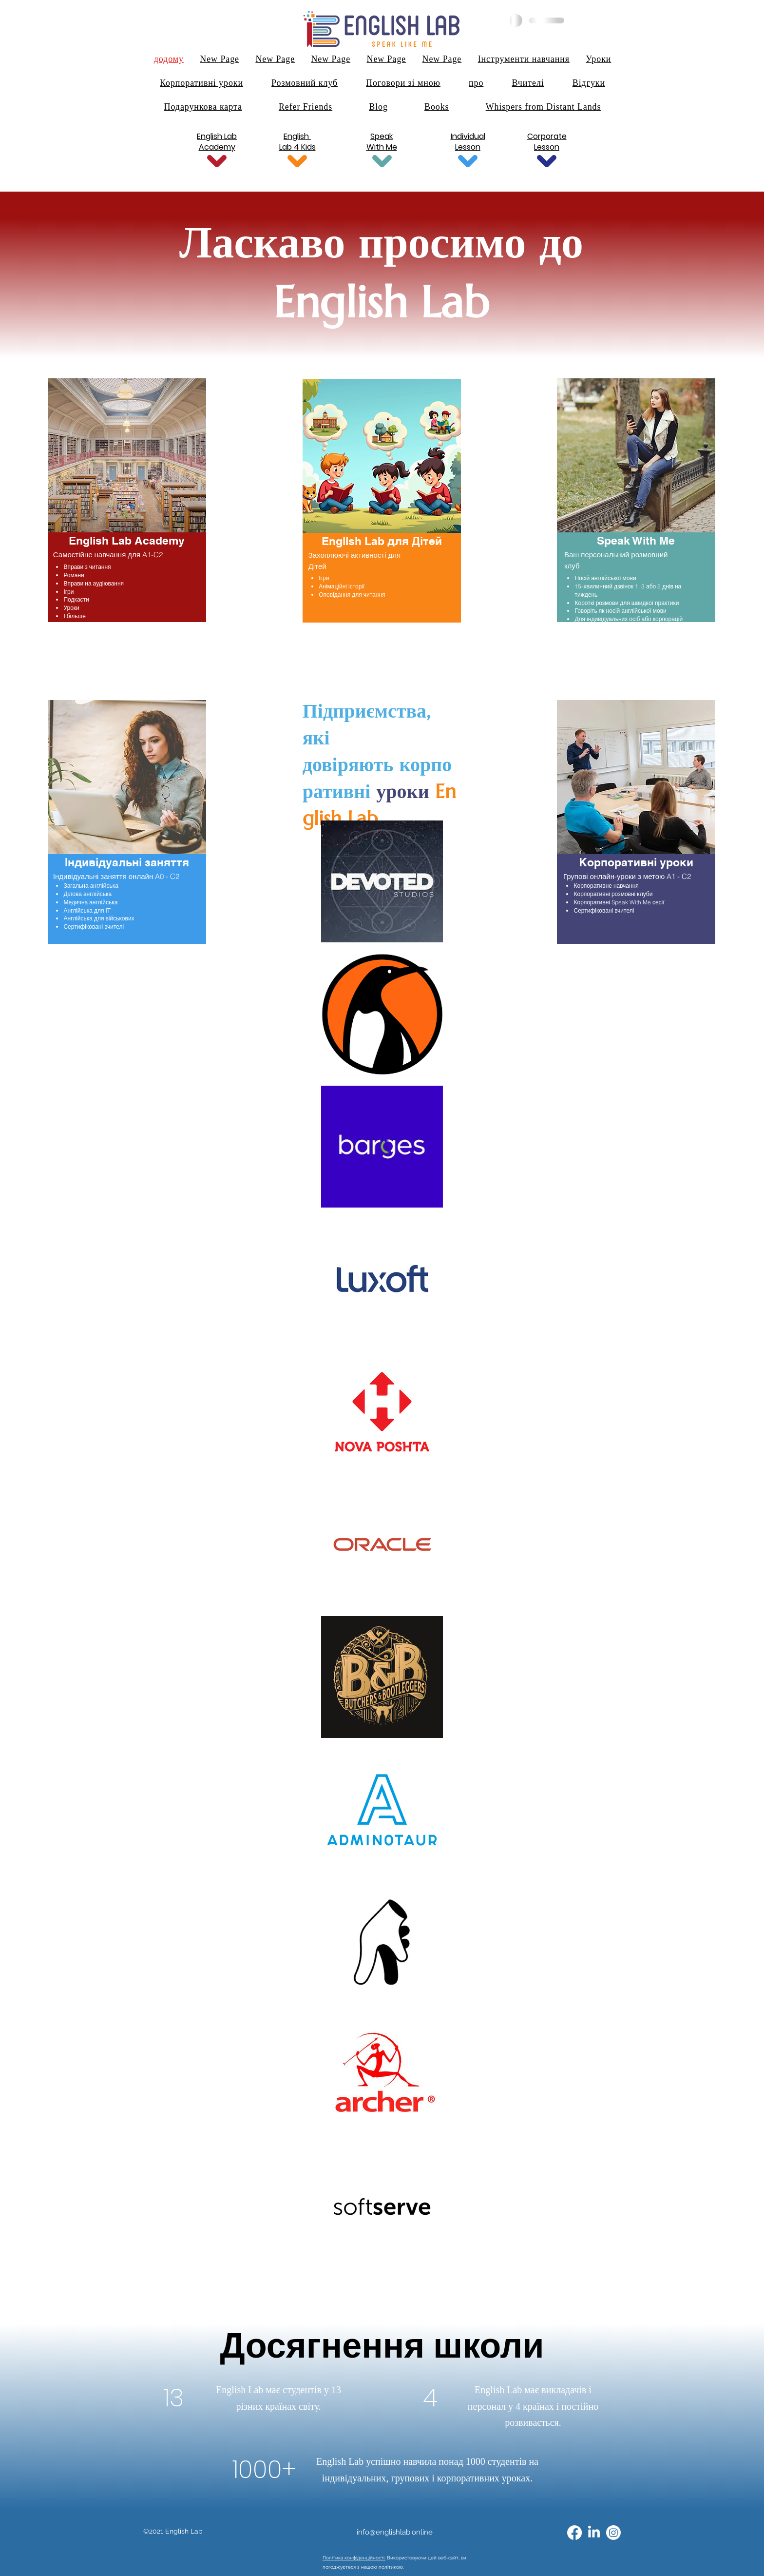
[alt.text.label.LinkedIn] (594, 2532)
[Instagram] (613, 2532)
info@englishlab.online (395, 2532)
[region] (127, 503)
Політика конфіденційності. (354, 2557)
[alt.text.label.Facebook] (574, 2532)
